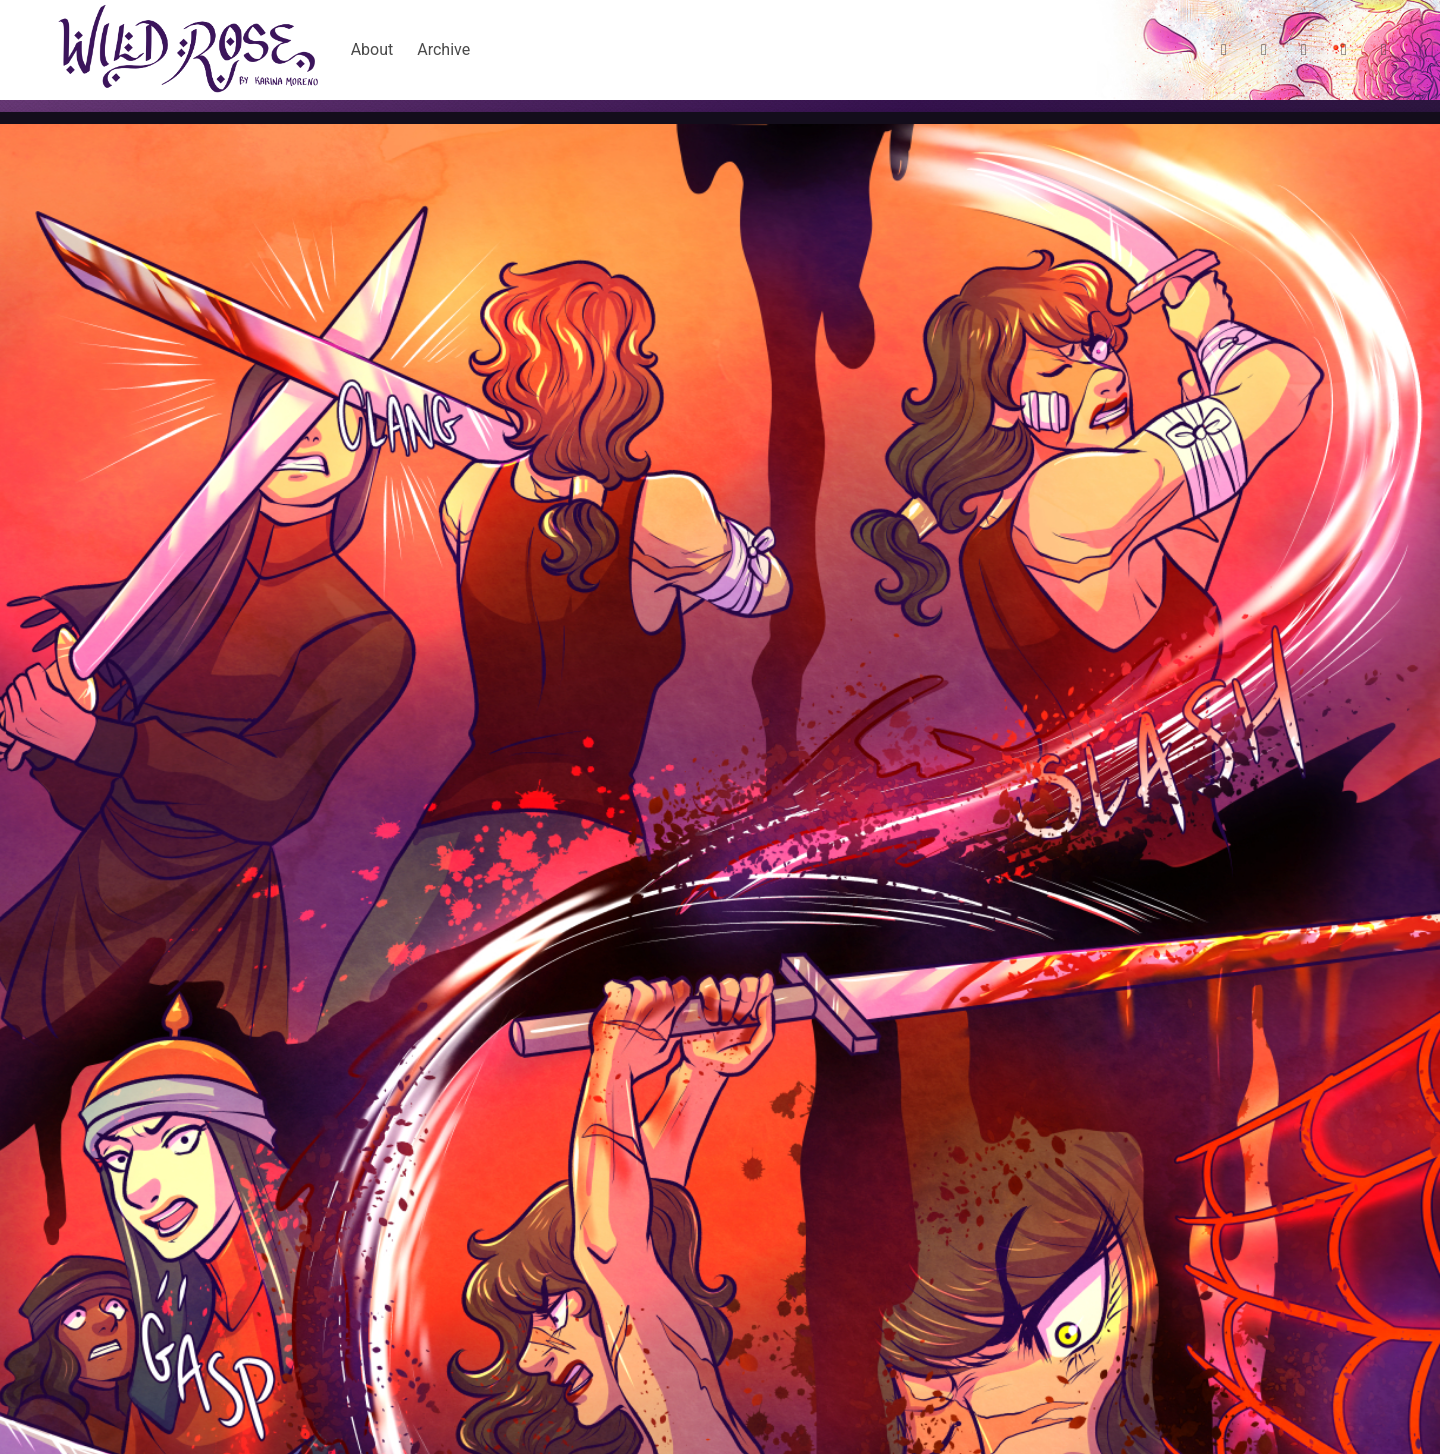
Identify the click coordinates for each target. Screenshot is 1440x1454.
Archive (443, 49)
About (372, 49)
